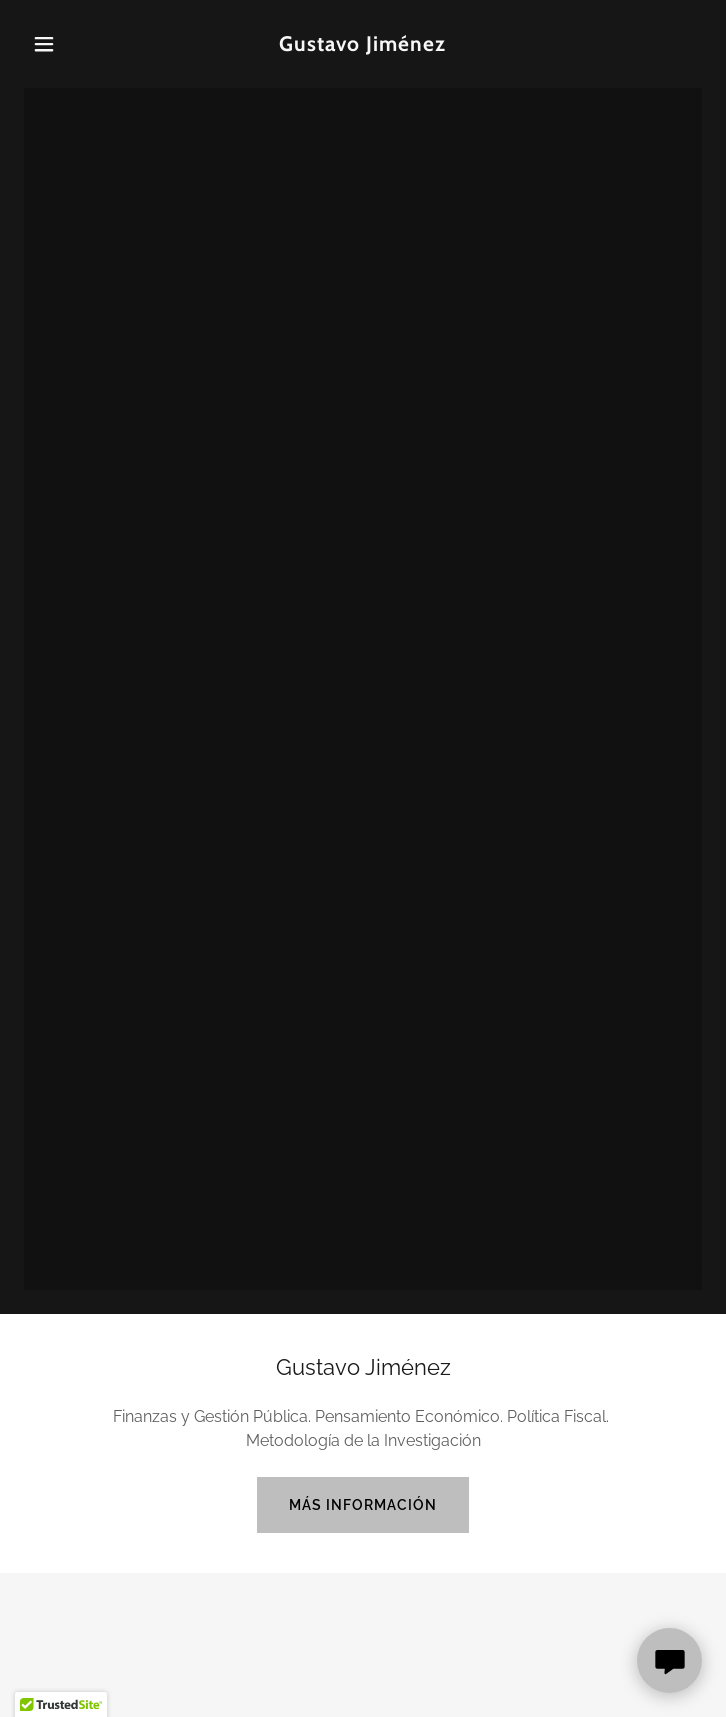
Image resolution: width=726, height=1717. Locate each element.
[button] (75, 44)
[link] (362, 45)
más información (363, 1505)
